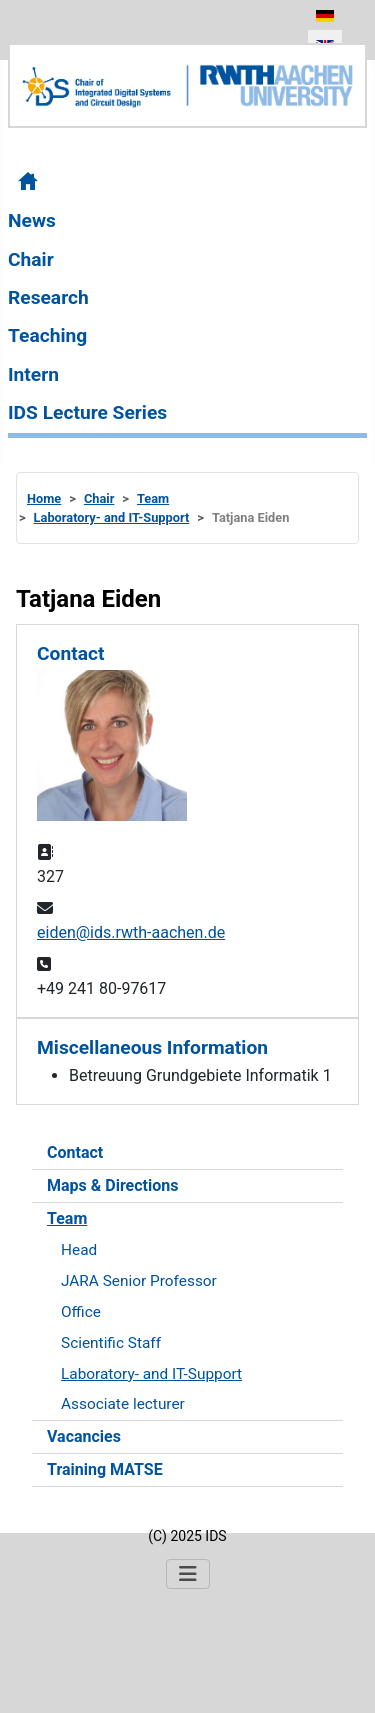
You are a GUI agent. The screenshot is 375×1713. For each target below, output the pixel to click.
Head (79, 1250)
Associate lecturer (123, 1404)
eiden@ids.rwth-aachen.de (131, 932)
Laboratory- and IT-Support (151, 1374)
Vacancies (84, 1436)
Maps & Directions (112, 1185)
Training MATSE (105, 1469)
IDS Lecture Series (87, 412)
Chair (31, 259)
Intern (33, 374)
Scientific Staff (111, 1343)
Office (81, 1312)
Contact (75, 1152)
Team (67, 1218)
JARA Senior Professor (139, 1281)
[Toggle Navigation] (188, 1574)
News (32, 220)
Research (48, 297)
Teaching (47, 335)
